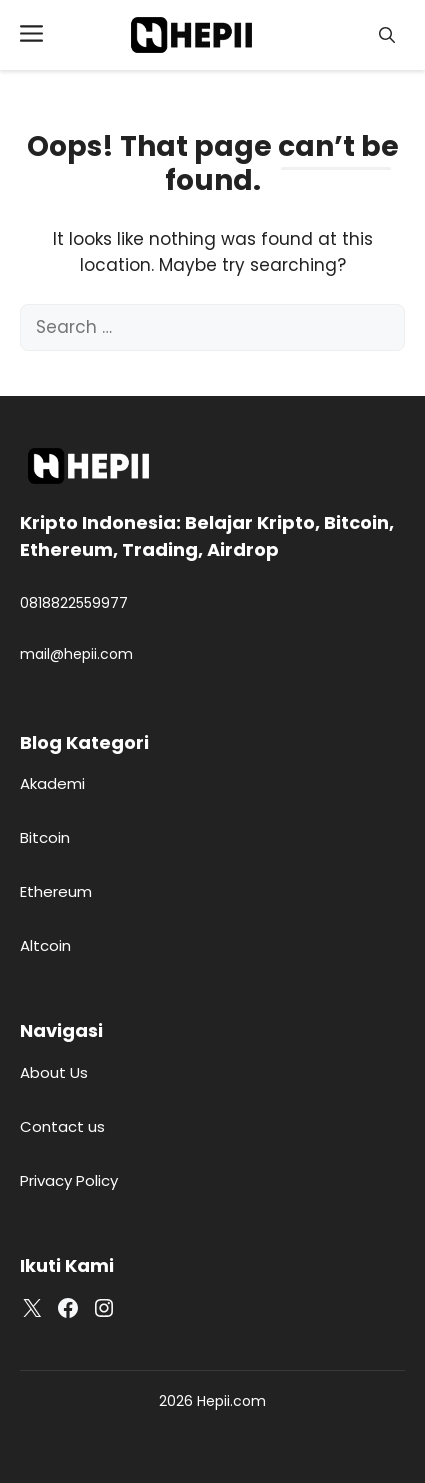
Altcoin (45, 945)
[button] (387, 35)
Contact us (62, 1126)
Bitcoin (45, 837)
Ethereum (56, 891)
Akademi (52, 783)
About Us (54, 1072)
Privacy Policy (69, 1180)
